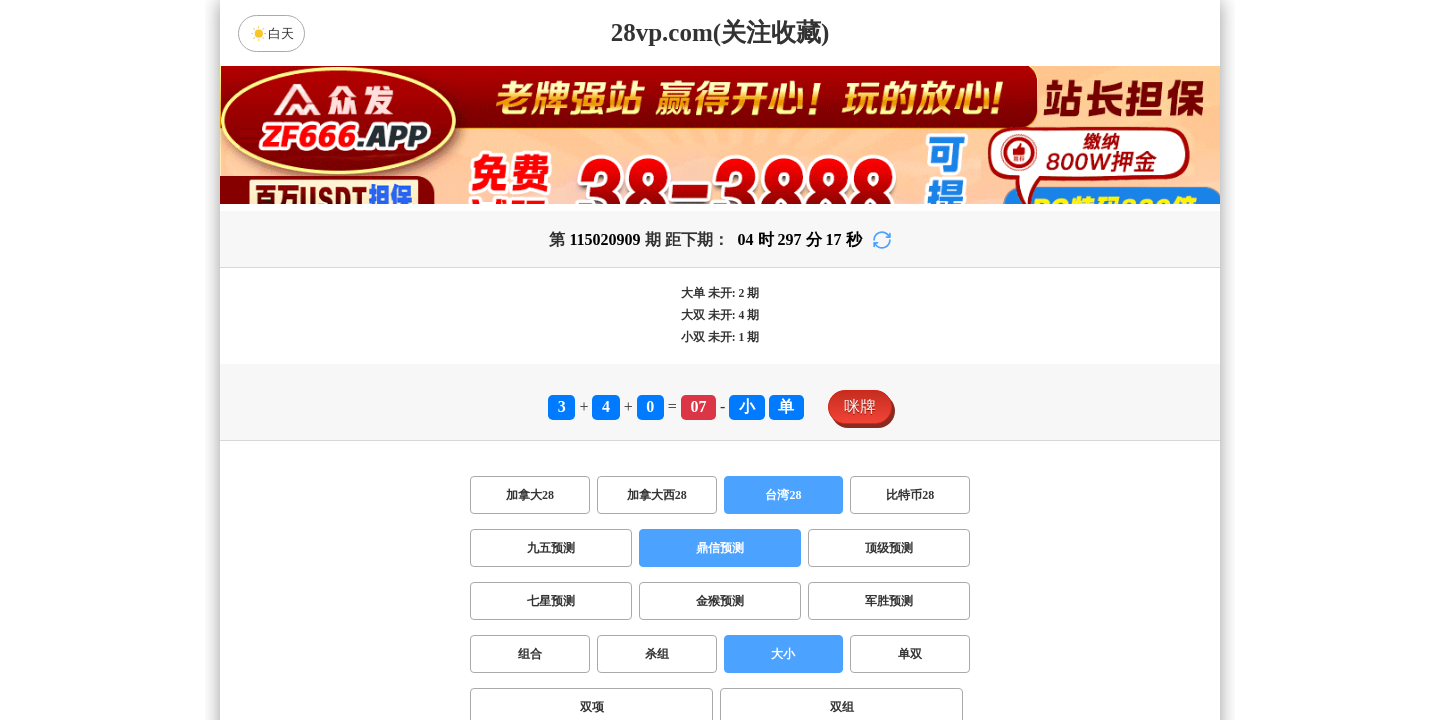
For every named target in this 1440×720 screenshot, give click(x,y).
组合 (530, 654)
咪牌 (860, 406)
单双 (910, 654)
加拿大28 (530, 495)
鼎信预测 (720, 548)
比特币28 (910, 495)
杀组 (657, 654)
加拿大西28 (657, 495)
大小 (783, 654)
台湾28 (783, 495)
